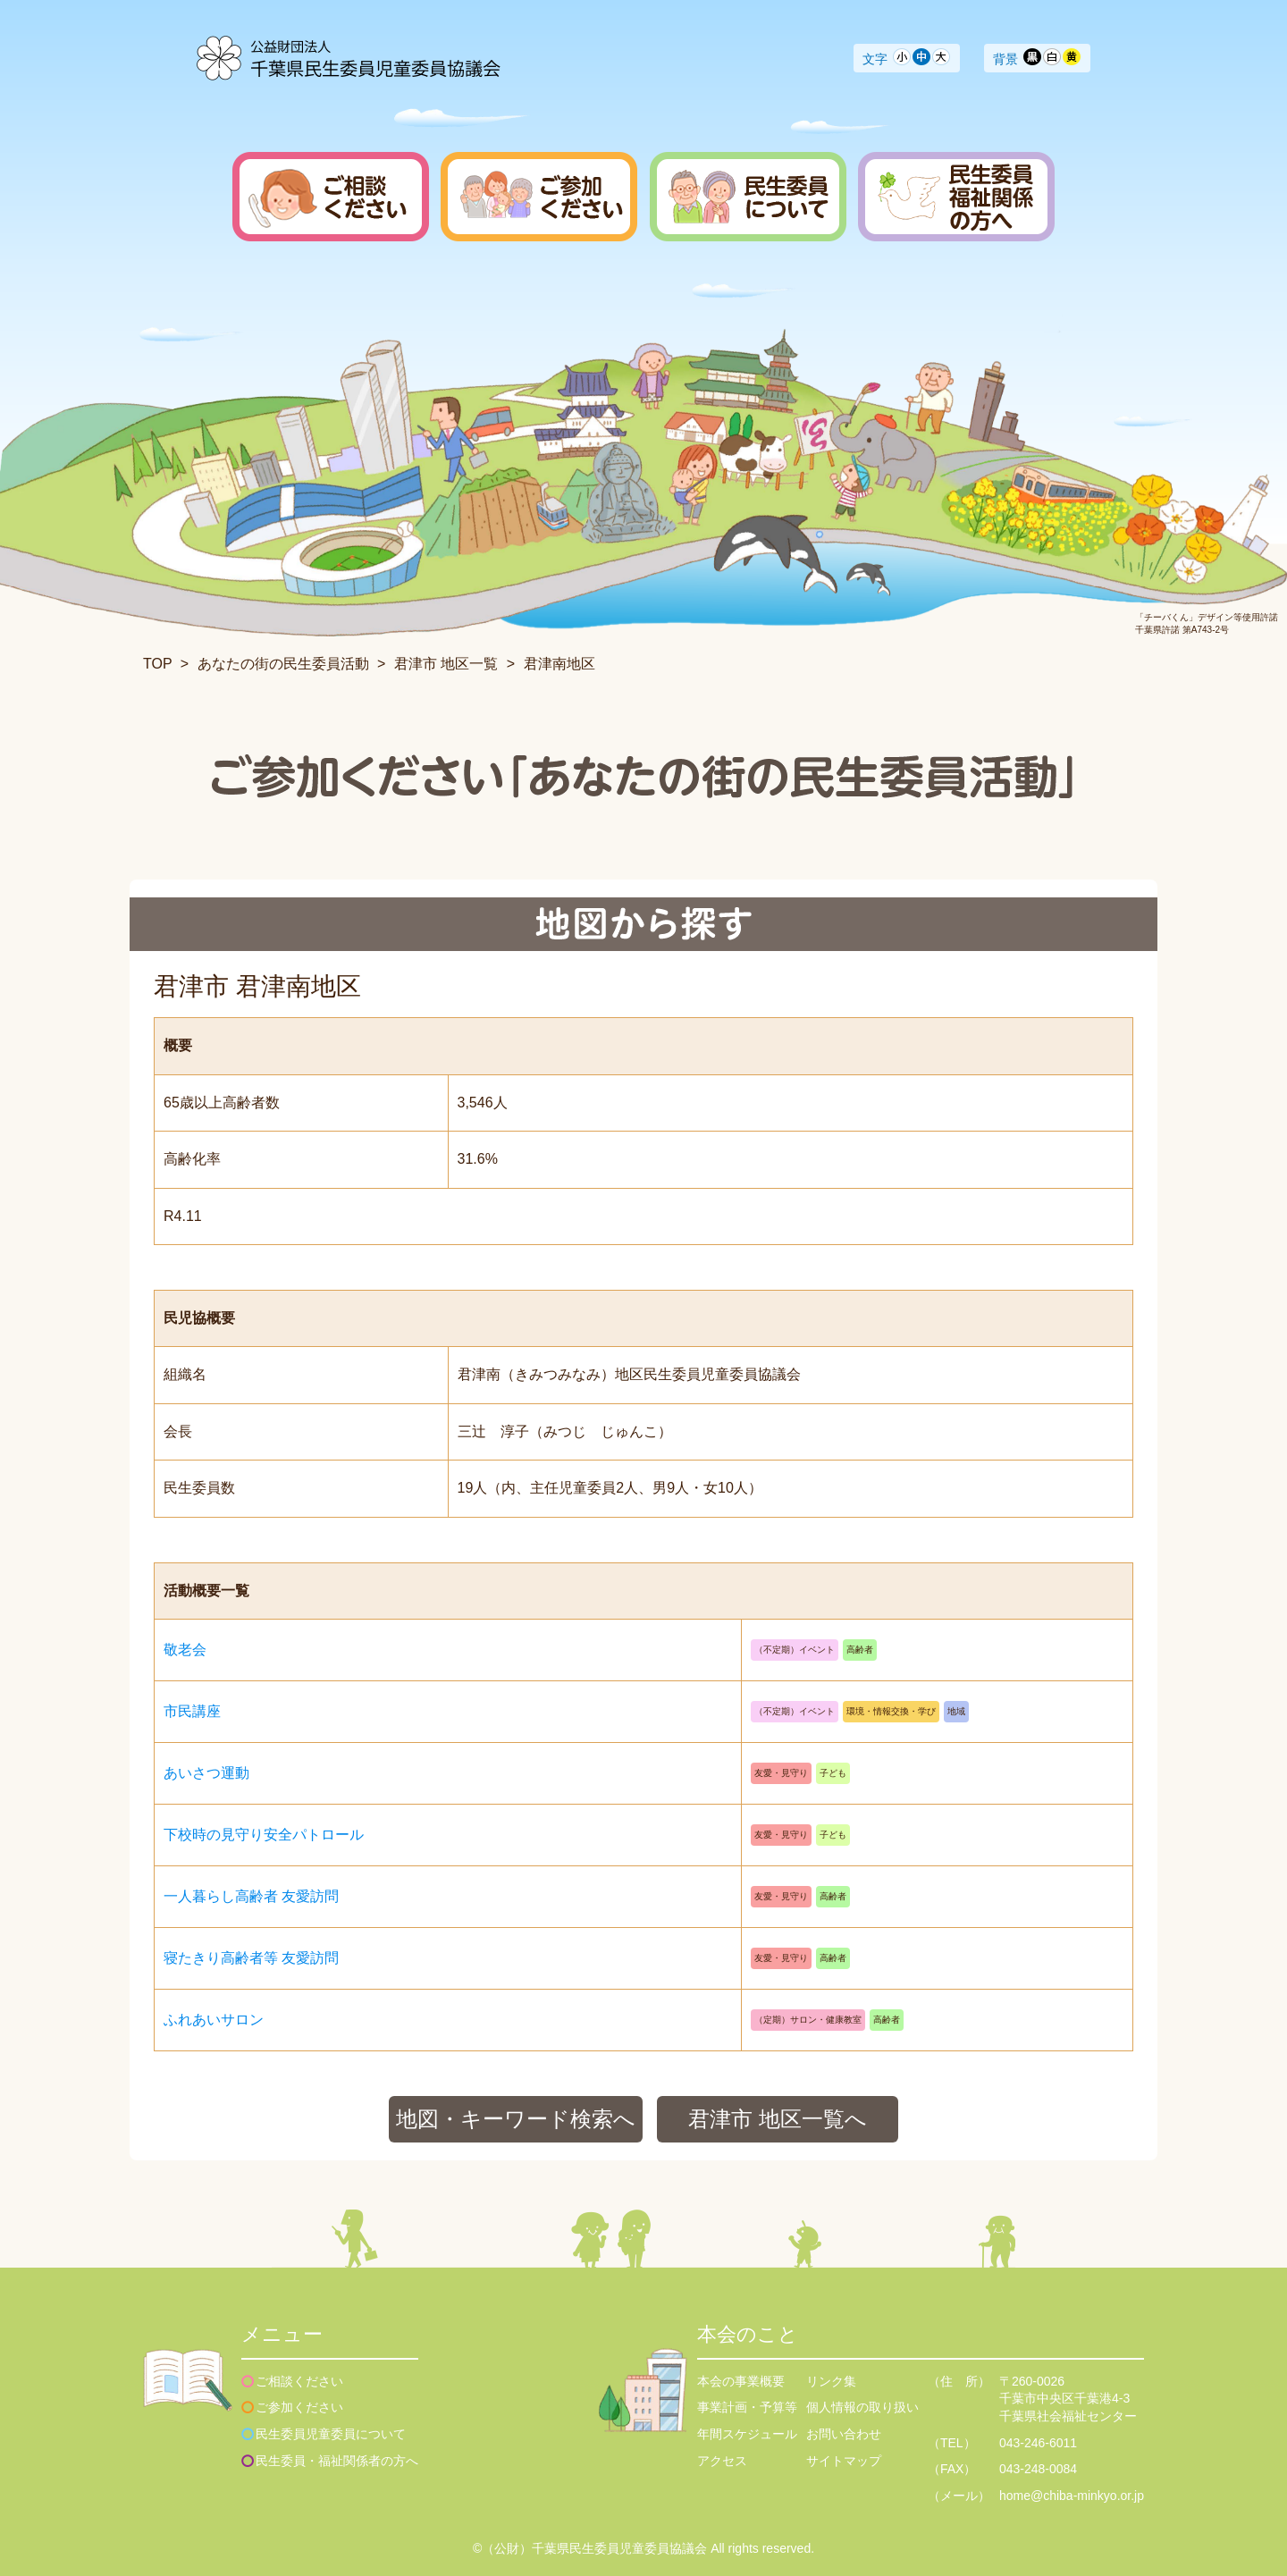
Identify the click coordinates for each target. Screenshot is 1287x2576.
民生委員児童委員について (331, 2434)
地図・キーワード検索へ (515, 2119)
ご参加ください (299, 2407)
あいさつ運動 (206, 1772)
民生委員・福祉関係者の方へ (337, 2461)
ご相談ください (299, 2381)
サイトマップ (843, 2461)
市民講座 (192, 1711)
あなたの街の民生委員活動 (283, 663)
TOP (157, 663)
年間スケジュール (747, 2434)
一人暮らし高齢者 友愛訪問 (251, 1896)
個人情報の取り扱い (862, 2407)
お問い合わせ (843, 2434)
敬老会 (185, 1649)
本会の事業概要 (741, 2381)
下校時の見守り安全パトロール (264, 1834)
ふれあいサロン (214, 2019)
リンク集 (831, 2381)
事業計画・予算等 (747, 2407)
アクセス (722, 2461)
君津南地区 (559, 663)
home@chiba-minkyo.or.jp (1071, 2495)
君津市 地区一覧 (446, 663)
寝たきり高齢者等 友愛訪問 (251, 1958)
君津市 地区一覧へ (777, 2119)
